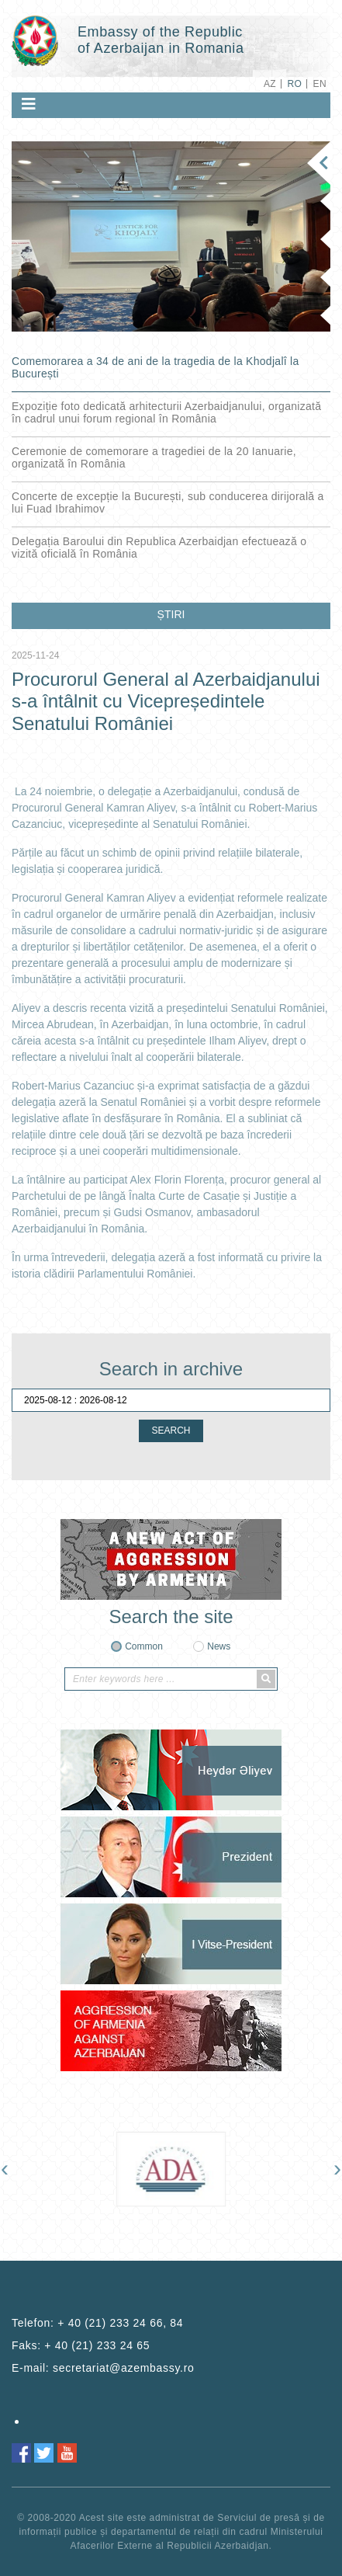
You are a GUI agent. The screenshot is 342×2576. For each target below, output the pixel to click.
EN (319, 84)
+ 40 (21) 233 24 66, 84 (120, 2323)
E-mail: (103, 2368)
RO (294, 84)
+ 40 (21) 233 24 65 (97, 2345)
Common (144, 1646)
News (218, 1646)
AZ (270, 84)
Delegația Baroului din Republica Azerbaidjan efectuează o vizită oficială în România (159, 547)
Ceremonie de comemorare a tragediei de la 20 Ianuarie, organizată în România (154, 457)
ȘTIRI (171, 614)
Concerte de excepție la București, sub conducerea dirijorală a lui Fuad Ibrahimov (168, 502)
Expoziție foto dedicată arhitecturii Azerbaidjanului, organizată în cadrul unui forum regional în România (166, 412)
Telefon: (97, 2323)
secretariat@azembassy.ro (123, 2368)
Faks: (81, 2345)
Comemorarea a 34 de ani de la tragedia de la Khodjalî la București (155, 367)
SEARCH (170, 1430)
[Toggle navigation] (29, 104)
